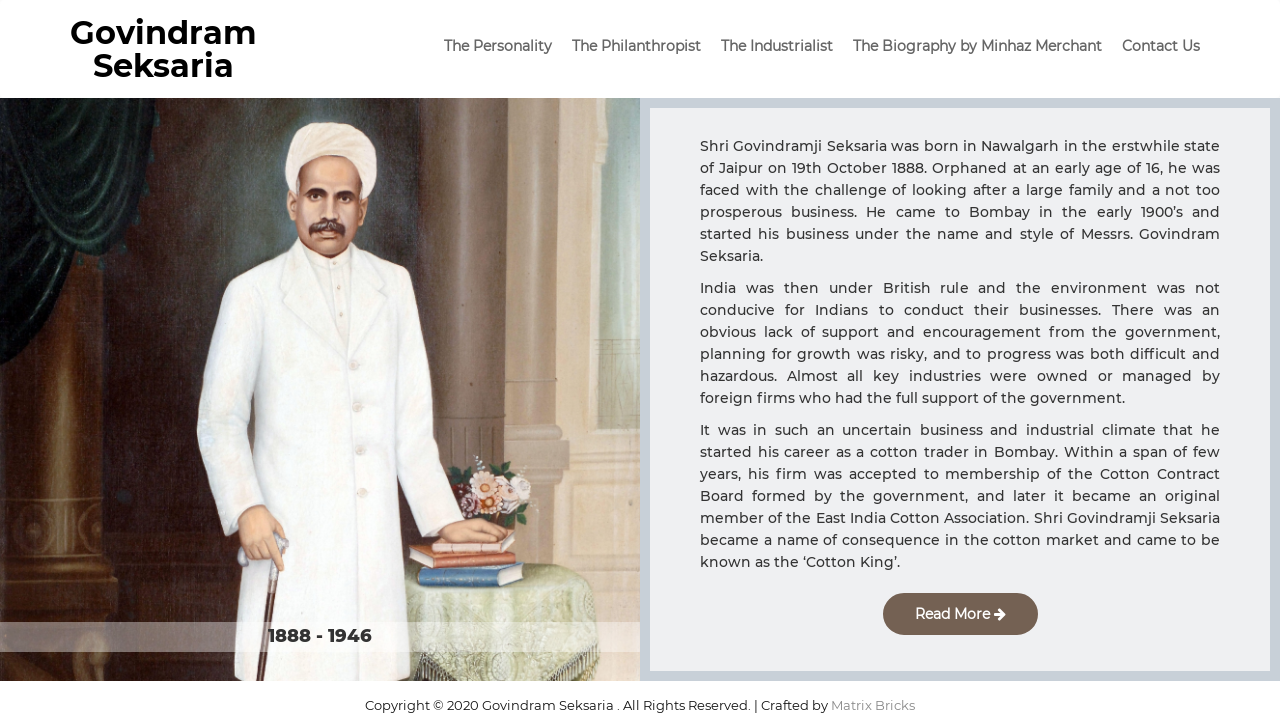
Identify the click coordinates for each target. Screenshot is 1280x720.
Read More (960, 614)
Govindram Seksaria (163, 49)
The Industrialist (777, 46)
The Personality (498, 46)
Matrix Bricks (873, 705)
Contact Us (1161, 46)
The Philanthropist (636, 46)
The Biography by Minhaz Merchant (977, 46)
